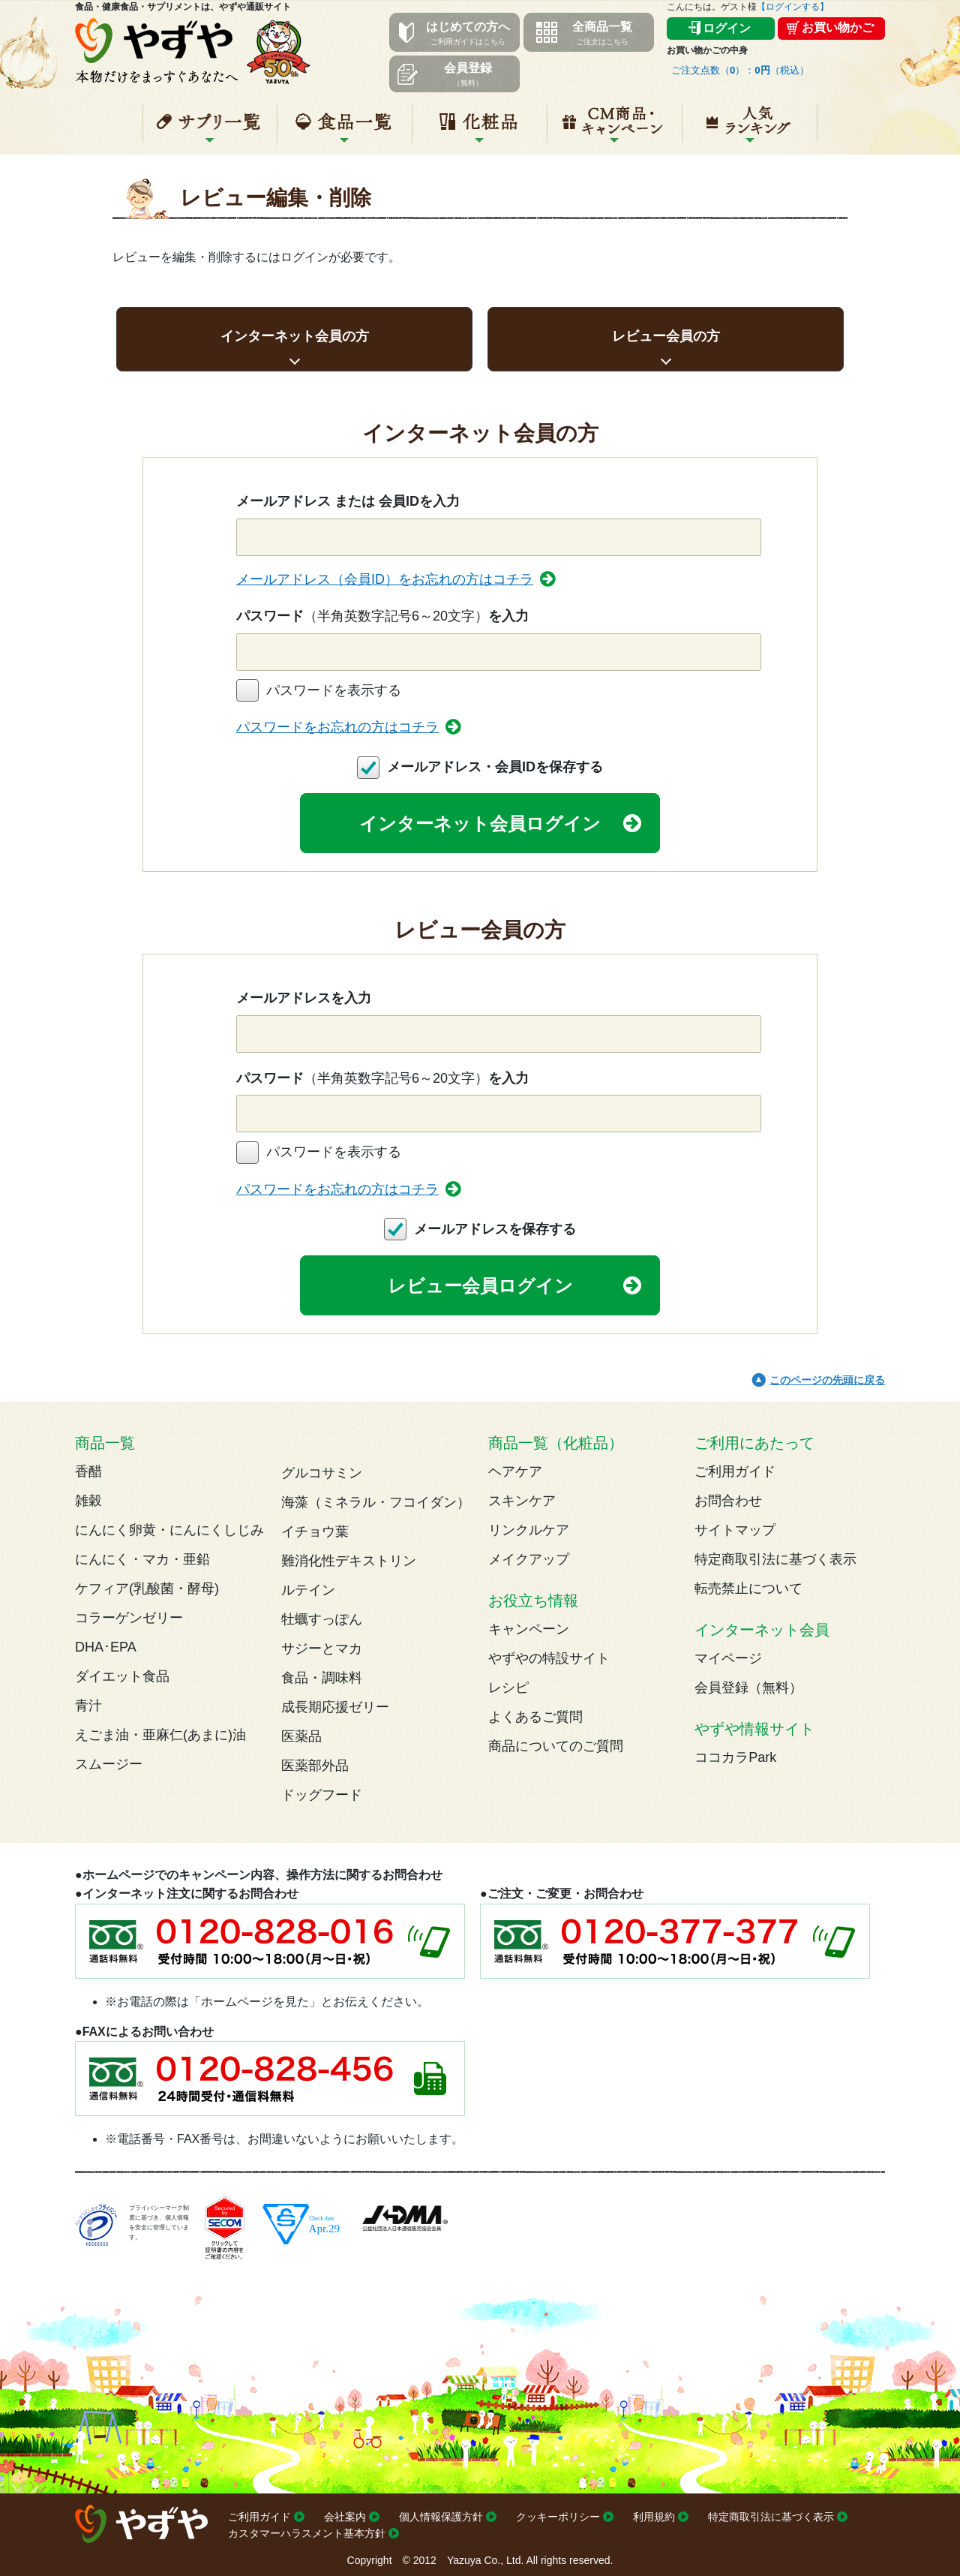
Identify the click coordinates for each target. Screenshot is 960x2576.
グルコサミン (321, 1472)
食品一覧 (345, 130)
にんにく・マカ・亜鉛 (142, 1559)
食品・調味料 (321, 1677)
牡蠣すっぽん (321, 1619)
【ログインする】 (793, 7)
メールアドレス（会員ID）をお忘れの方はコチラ (384, 579)
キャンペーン (615, 130)
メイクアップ (528, 1559)
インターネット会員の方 (294, 336)
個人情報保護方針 (441, 2517)
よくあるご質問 (535, 1716)
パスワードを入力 (382, 616)
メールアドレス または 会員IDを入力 (348, 501)
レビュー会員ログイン (480, 1286)
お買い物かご (838, 27)
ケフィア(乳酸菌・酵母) (147, 1588)
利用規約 (654, 2517)
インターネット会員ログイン (480, 823)
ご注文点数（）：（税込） (740, 70)
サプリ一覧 (210, 130)
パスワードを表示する (333, 690)
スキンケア (522, 1500)
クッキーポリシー (558, 2517)
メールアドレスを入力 (303, 997)
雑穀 (88, 1500)
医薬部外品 (315, 1765)
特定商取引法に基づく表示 (775, 1559)
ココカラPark (735, 1757)
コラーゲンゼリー (129, 1617)
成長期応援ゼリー (335, 1707)
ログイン (727, 28)
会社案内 (345, 2517)
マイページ (728, 1658)
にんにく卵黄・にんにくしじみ (169, 1529)
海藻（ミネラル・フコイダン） (375, 1502)
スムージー (108, 1764)
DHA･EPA (105, 1647)
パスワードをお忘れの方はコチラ (337, 727)
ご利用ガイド (735, 1471)
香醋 (88, 1471)
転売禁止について (748, 1588)
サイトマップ (735, 1529)
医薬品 (301, 1736)
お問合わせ (728, 1500)
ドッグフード (321, 1794)
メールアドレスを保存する (495, 1229)
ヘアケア (515, 1471)
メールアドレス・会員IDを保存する (495, 766)
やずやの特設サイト (549, 1658)
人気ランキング (749, 130)
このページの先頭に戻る (827, 1380)
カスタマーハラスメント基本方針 (307, 2533)
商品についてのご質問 (555, 1746)
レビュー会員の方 (666, 336)
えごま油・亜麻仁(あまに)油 (160, 1734)
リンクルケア (528, 1529)
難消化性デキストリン (348, 1560)
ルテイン (308, 1590)
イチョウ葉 (315, 1531)
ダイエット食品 (122, 1676)
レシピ (508, 1687)
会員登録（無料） (748, 1687)
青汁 (88, 1705)
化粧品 (479, 130)
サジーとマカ (321, 1648)
